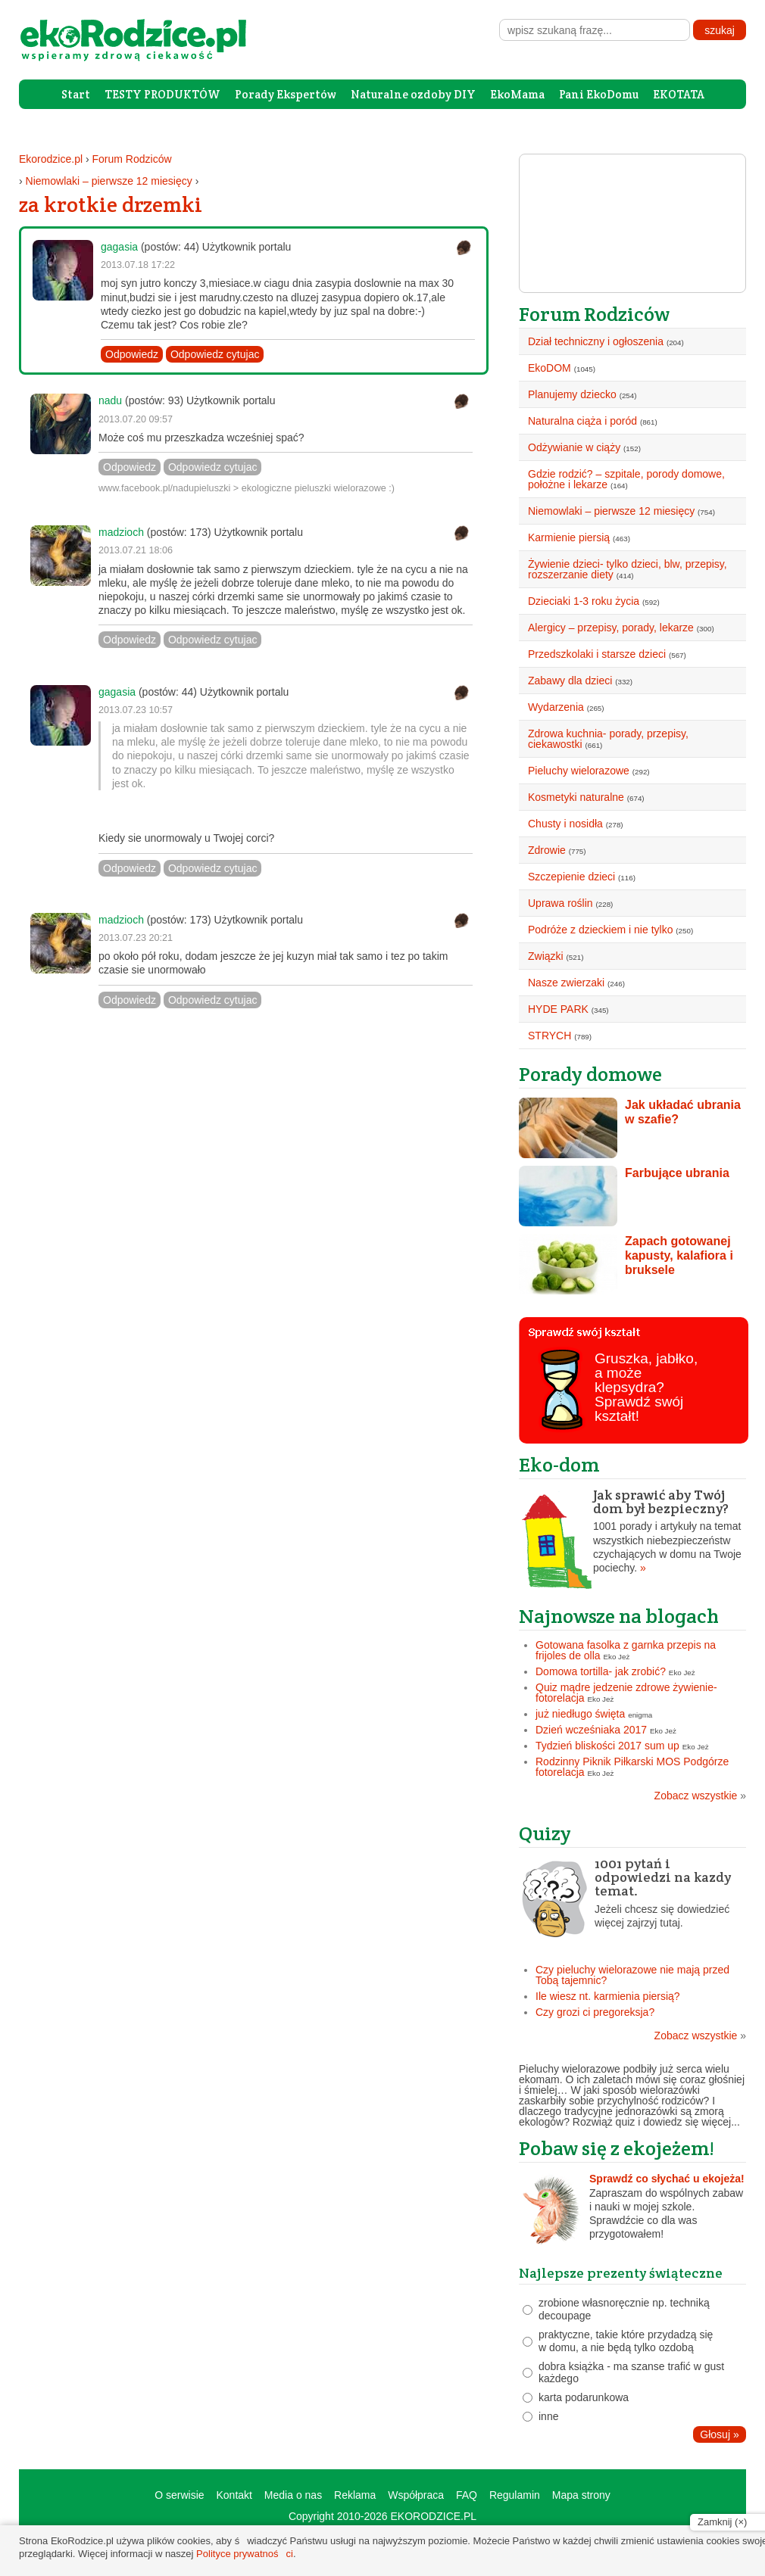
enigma (640, 1715)
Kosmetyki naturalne (576, 797)
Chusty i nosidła (565, 824)
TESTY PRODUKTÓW (162, 94)
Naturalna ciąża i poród (582, 421)
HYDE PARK (558, 1009)
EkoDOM (549, 368)
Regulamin (514, 2495)
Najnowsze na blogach (619, 1615)
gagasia (119, 247)
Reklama (355, 2495)
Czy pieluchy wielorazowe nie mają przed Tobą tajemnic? (632, 1975)
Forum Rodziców (132, 159)
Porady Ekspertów (285, 94)
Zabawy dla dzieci (570, 680)
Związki (546, 956)
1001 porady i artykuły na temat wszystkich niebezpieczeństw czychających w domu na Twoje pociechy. (632, 1531)
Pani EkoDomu (599, 94)
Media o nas (293, 2495)
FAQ (466, 2495)
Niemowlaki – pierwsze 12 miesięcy (109, 181)
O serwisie (179, 2495)
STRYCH (549, 1035)
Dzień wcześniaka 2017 (591, 1730)
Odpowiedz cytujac (215, 354)
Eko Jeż (617, 1656)
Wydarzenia (556, 707)
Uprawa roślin (560, 903)
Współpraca (416, 2495)
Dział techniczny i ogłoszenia (596, 341)
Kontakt (233, 2495)
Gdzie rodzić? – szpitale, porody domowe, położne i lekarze (626, 479)
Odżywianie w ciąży (574, 447)
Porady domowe (590, 1073)
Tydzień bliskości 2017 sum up (607, 1746)
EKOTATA (678, 94)
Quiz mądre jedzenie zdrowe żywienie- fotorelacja (626, 1692)
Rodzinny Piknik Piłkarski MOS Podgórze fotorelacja (632, 1766)
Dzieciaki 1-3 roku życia (583, 601)
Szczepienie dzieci (571, 877)
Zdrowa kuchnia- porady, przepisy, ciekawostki (608, 738)
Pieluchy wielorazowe (578, 771)
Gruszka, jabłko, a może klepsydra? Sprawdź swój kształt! (646, 1386)
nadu (110, 400)
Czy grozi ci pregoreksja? (595, 2012)
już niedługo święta (580, 1714)
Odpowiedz (131, 354)
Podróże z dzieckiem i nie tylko (600, 930)
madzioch (121, 532)
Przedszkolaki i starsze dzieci (597, 654)
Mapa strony (581, 2495)
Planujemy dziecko (572, 394)
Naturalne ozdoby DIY (413, 94)
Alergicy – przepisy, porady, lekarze (611, 627)
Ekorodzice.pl (51, 159)
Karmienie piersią (569, 537)
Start (75, 94)
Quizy (545, 1833)
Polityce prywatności (244, 2553)
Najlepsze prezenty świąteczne (621, 2273)
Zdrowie (547, 850)
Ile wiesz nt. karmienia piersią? (608, 1996)
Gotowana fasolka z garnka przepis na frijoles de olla (626, 1650)
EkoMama (517, 94)
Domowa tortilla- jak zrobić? (601, 1671)
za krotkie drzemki (110, 204)
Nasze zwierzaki (566, 983)
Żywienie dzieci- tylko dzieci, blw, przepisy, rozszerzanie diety (627, 569)
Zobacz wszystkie (700, 1795)
